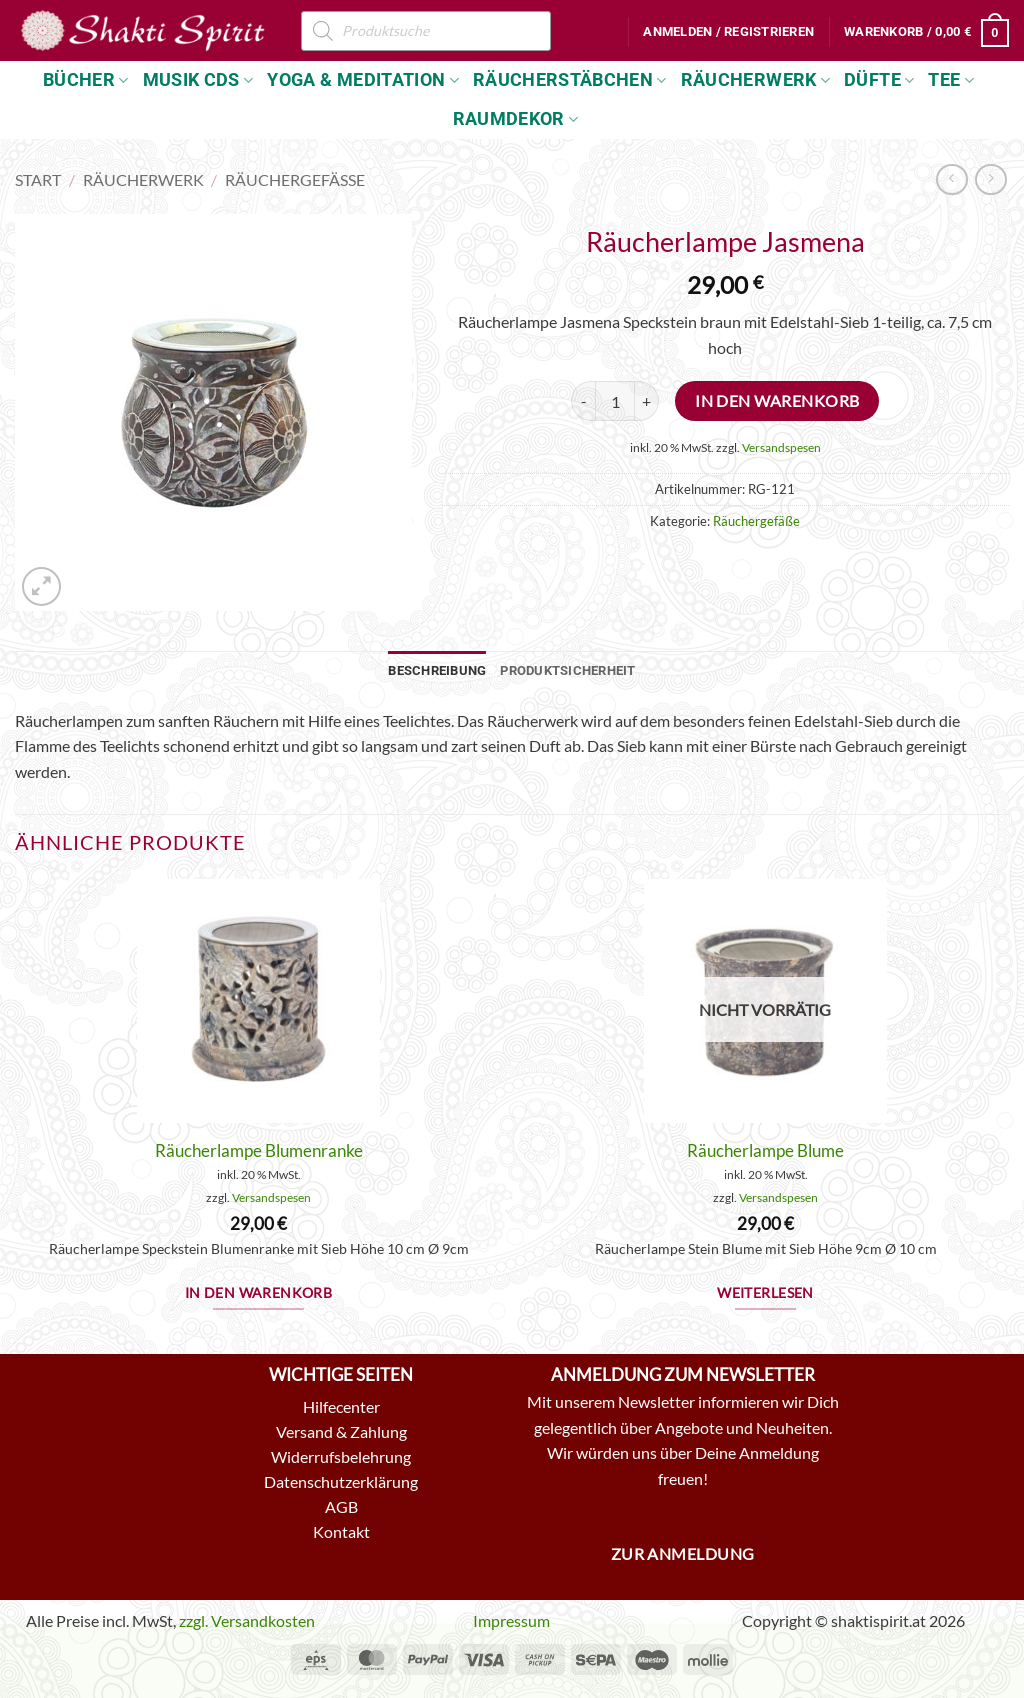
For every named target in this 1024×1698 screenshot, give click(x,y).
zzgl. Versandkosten (247, 1620)
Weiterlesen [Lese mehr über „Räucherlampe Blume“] (765, 1293)
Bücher (86, 80)
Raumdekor (516, 119)
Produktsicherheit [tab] (567, 670)
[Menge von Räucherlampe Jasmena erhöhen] (647, 401)
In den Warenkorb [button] (259, 1293)
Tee (951, 80)
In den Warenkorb (777, 401)
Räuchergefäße (295, 179)
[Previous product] (990, 179)
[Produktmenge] (615, 401)
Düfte (879, 80)
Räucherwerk (755, 80)
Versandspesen (781, 447)
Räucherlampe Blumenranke (259, 1150)
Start (38, 179)
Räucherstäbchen (570, 80)
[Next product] (951, 179)
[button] (728, 32)
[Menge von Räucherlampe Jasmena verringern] (583, 401)
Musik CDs (198, 80)
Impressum (511, 1620)
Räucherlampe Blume (765, 1150)
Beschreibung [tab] (437, 670)
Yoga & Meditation (363, 80)
